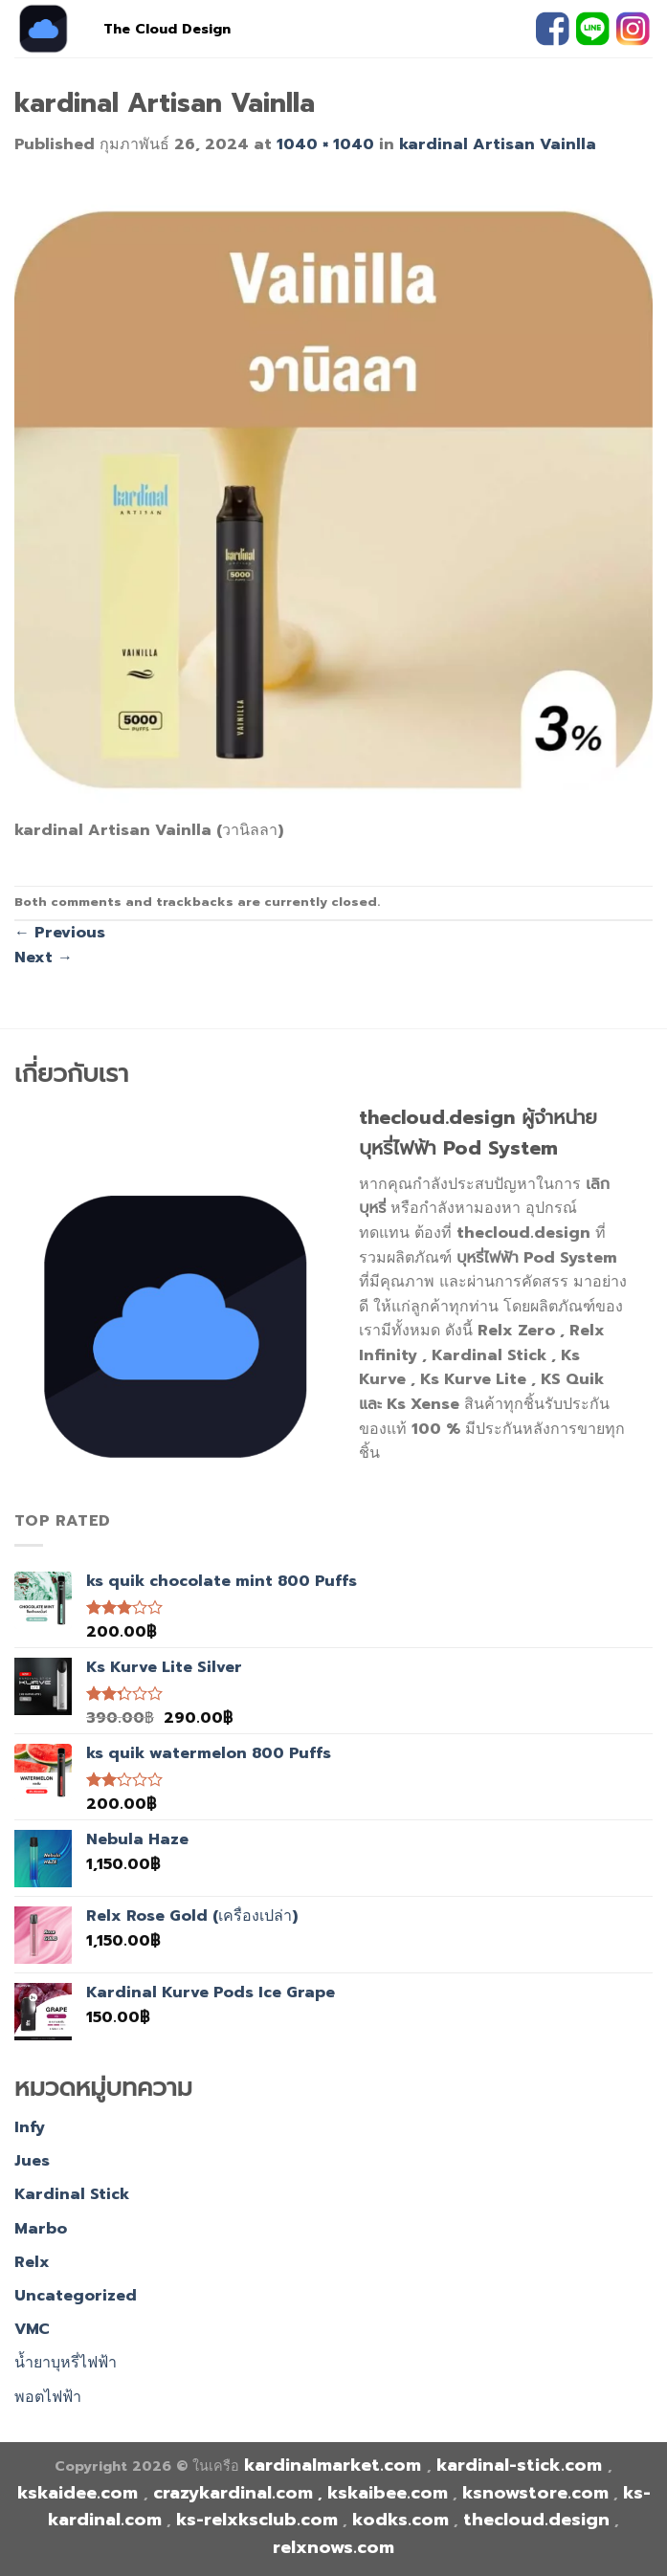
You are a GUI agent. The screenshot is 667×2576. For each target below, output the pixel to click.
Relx (32, 2262)
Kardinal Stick (71, 2194)
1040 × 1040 (325, 144)
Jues (32, 2160)
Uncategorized (75, 2295)
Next (43, 957)
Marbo (40, 2228)
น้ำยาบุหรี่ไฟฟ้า (65, 2362)
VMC (32, 2329)
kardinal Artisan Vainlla (497, 144)
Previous (59, 932)
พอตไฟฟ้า (47, 2397)
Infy (29, 2127)
